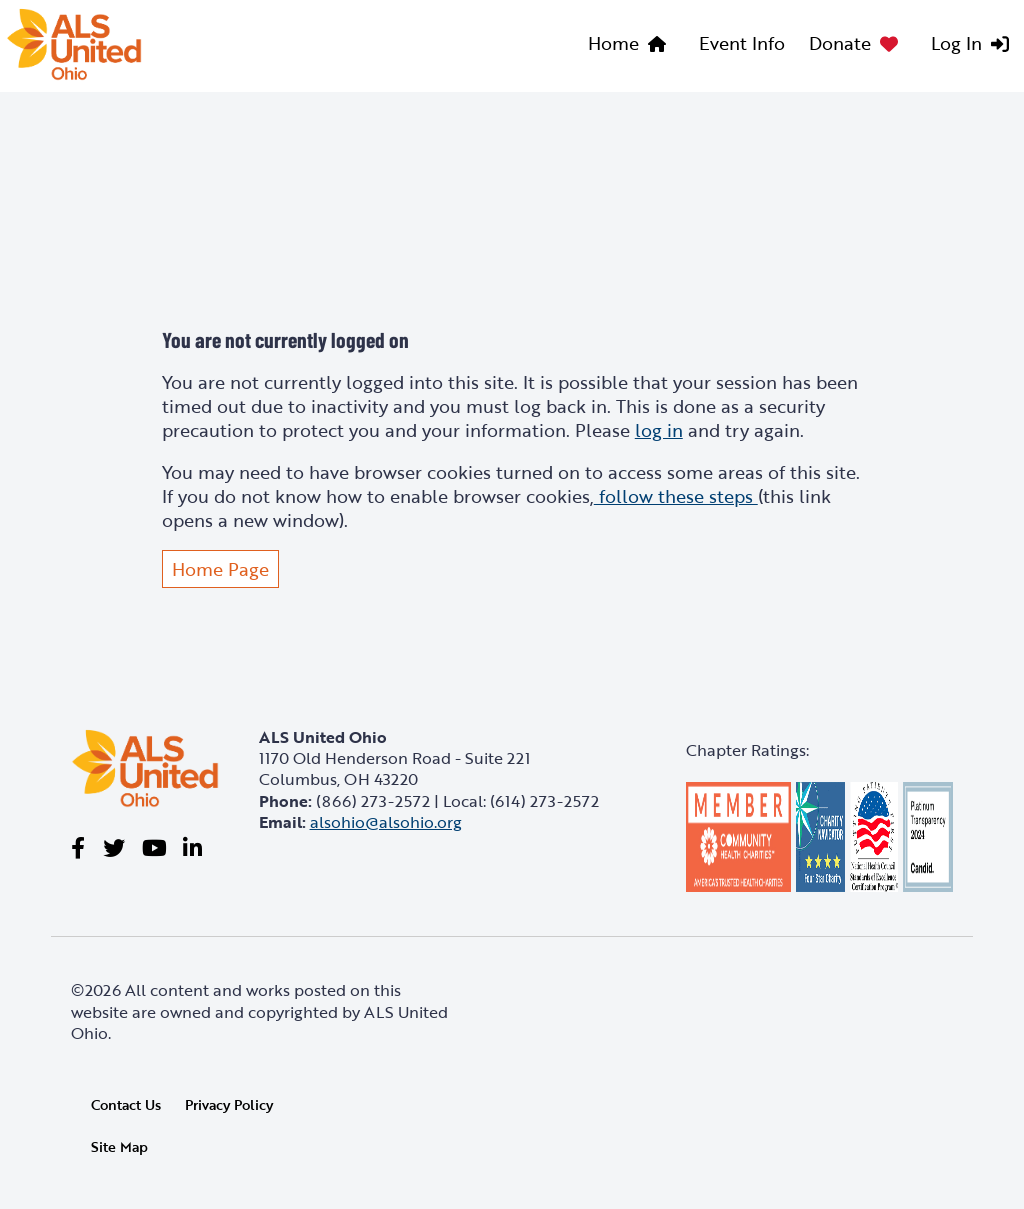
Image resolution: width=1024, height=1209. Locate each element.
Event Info (742, 43)
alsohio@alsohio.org (386, 822)
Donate (840, 43)
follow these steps (676, 496)
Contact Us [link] (126, 1104)
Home (613, 43)
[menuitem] (631, 46)
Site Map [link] (119, 1147)
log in (659, 430)
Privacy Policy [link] (229, 1104)
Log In (956, 43)
